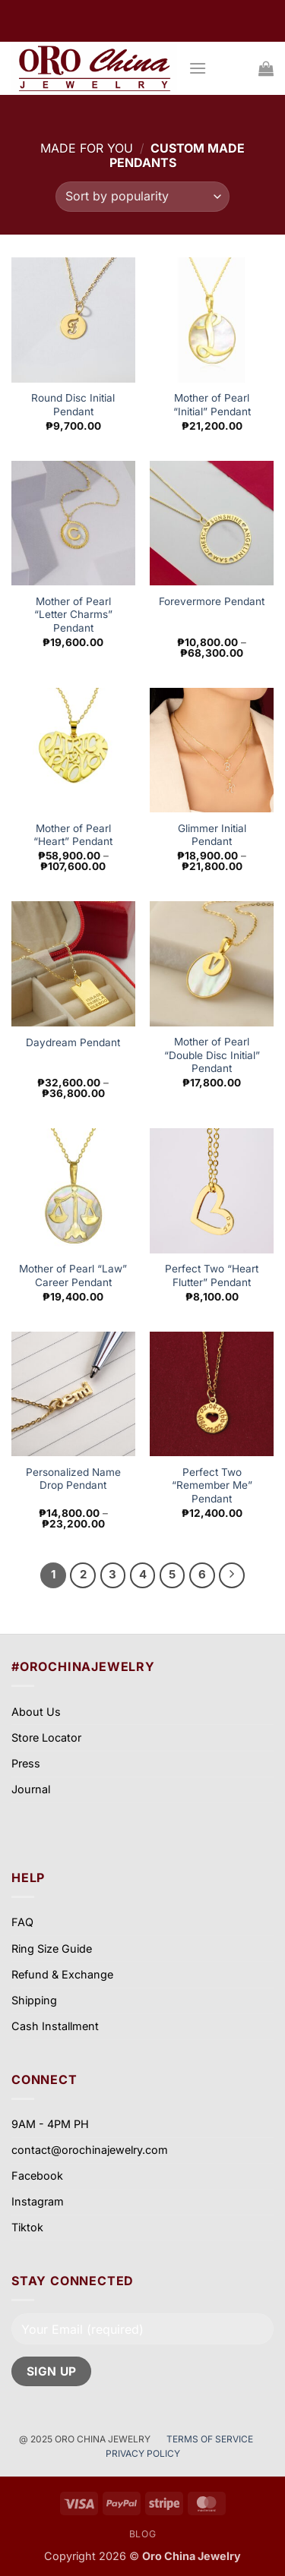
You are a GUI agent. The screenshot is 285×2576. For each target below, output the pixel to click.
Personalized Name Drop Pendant (73, 1479)
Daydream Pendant (73, 1042)
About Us (36, 1711)
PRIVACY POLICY (143, 2453)
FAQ (22, 1921)
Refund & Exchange (62, 1974)
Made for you (86, 148)
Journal (30, 1789)
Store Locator (46, 1737)
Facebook (37, 2175)
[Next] (232, 1575)
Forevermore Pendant (211, 601)
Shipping (34, 2000)
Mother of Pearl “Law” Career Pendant (73, 1275)
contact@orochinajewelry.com (89, 2149)
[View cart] (266, 68)
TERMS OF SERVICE (210, 2439)
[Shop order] (142, 196)
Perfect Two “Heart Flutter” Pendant (211, 1275)
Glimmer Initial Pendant (212, 835)
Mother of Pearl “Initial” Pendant (212, 405)
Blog (142, 2534)
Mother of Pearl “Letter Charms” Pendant (73, 614)
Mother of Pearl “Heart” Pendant (72, 835)
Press (25, 1763)
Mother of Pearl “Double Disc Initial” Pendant (212, 1055)
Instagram (37, 2201)
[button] (197, 68)
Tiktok (27, 2227)
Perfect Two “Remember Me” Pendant (212, 1485)
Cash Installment (55, 2025)
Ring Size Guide (51, 1948)
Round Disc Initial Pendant (73, 405)
